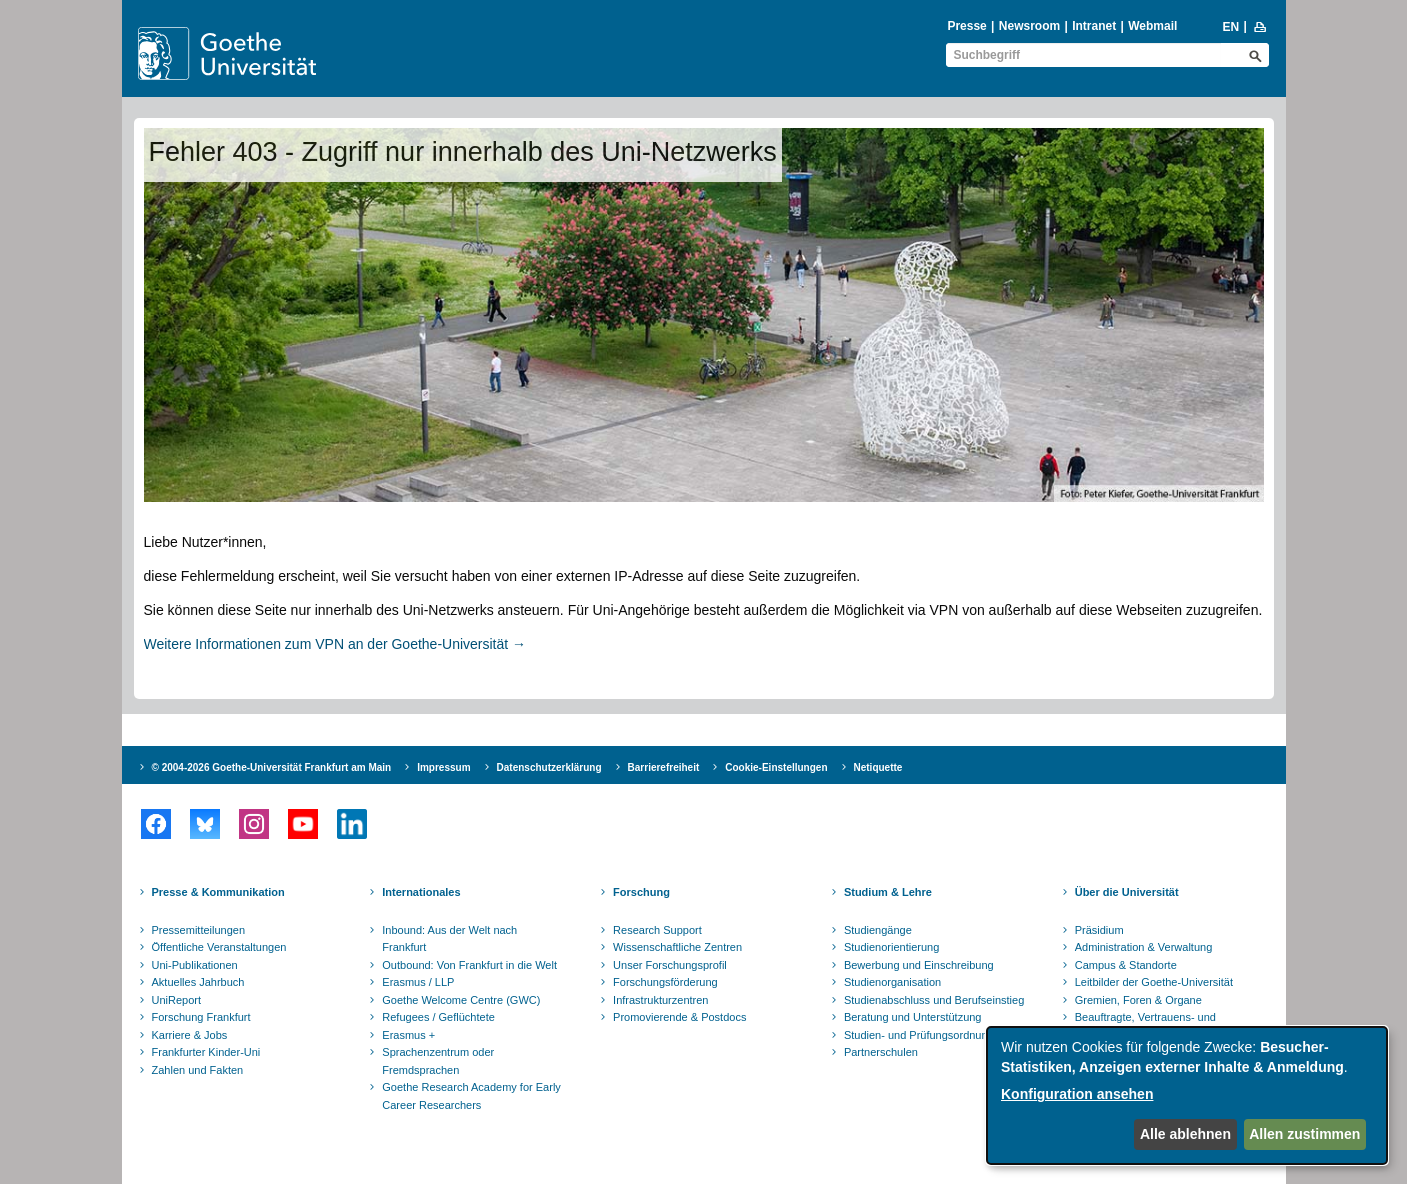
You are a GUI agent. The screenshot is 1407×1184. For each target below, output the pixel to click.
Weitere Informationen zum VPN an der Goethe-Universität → (335, 644)
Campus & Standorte (1126, 965)
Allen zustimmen (1304, 1134)
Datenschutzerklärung (549, 767)
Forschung (641, 892)
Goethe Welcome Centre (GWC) (461, 1000)
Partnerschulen (881, 1052)
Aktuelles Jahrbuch (198, 982)
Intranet (1094, 26)
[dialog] (1187, 1095)
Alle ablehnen (1185, 1134)
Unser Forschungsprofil (670, 965)
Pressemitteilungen (199, 930)
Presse (966, 26)
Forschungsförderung (665, 982)
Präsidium (1099, 930)
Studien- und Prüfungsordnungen (925, 1035)
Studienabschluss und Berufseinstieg (934, 1000)
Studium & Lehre (888, 892)
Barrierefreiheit (664, 767)
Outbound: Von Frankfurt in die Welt (469, 965)
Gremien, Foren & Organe (1138, 1000)
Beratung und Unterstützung (913, 1017)
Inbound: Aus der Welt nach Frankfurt (449, 939)
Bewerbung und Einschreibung (919, 965)
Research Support (657, 930)
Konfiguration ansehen (1077, 1094)
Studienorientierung (891, 947)
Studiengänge (878, 930)
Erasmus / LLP (418, 982)
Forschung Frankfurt (201, 1017)
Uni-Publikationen (195, 965)
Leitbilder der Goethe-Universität (1154, 982)
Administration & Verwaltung (1144, 947)
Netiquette (878, 767)
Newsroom (1029, 26)
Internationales (421, 892)
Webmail (1152, 26)
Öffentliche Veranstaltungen (219, 947)
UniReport (177, 1000)
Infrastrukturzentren (660, 1000)
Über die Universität (1127, 892)
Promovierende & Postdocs (679, 1017)
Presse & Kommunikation (218, 892)
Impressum (443, 767)
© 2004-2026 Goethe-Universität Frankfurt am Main (272, 767)
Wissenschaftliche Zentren (677, 947)
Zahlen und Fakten (198, 1070)
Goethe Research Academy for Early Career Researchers (471, 1096)
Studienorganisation (892, 982)
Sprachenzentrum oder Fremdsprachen (438, 1061)
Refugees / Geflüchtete (438, 1017)
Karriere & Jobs (190, 1035)
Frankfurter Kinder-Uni (206, 1052)
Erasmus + (408, 1035)
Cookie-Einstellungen (776, 767)
